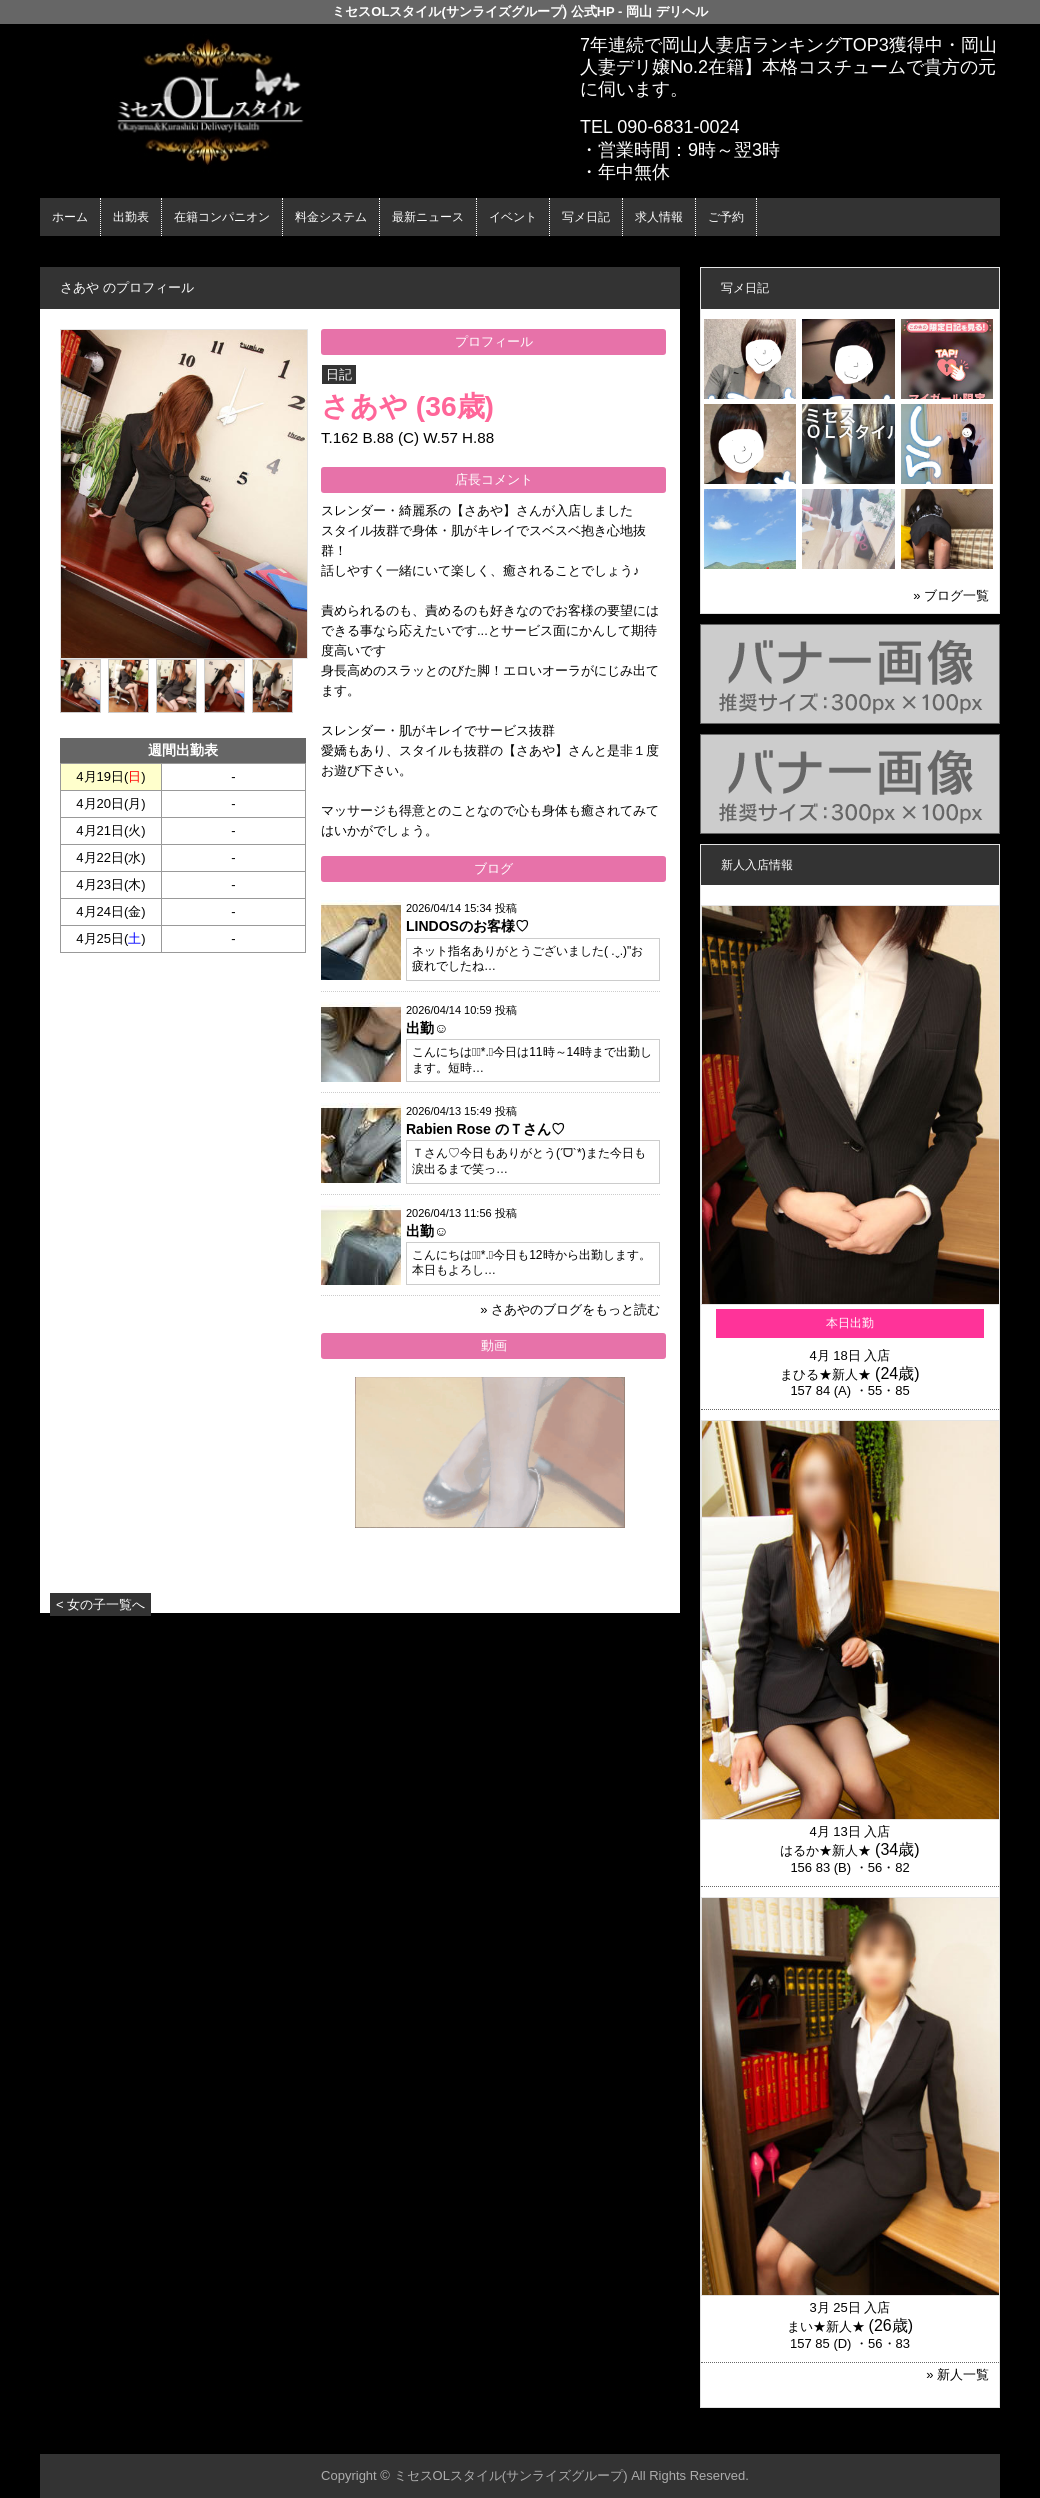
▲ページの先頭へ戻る (925, 2435)
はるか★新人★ (825, 1850)
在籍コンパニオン (222, 217)
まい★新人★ (826, 2326)
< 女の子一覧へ (100, 1604)
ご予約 (726, 217)
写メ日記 (586, 217)
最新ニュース (428, 217)
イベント (513, 217)
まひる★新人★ (825, 1374)
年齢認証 (71, 253)
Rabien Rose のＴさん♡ (485, 1129)
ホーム (70, 217)
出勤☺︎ (427, 1028)
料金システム (331, 217)
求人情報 (659, 217)
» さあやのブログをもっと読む (570, 1309)
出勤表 (131, 217)
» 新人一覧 (957, 2374)
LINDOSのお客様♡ (467, 926)
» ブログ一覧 (951, 595)
